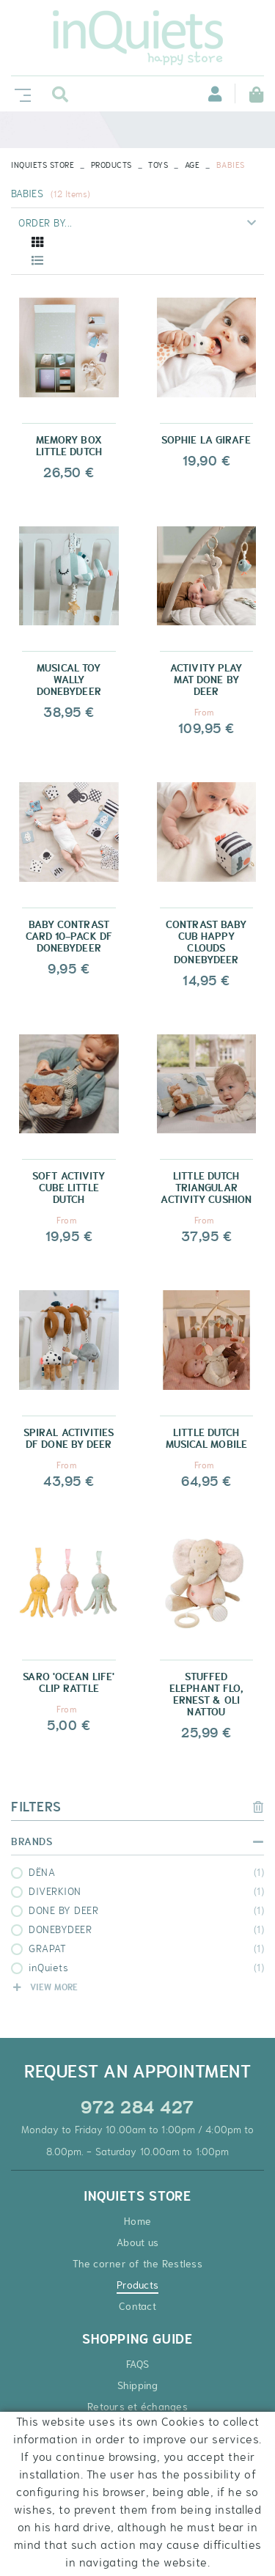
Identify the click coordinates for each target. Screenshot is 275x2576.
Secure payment (137, 2449)
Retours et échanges (137, 2406)
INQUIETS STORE (42, 165)
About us (137, 2242)
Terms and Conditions (138, 2428)
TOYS (158, 165)
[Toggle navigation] (20, 93)
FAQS (137, 2364)
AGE (192, 165)
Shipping (137, 2385)
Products (111, 165)
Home (137, 2221)
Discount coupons (137, 2470)
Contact (137, 2306)
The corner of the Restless (137, 2264)
